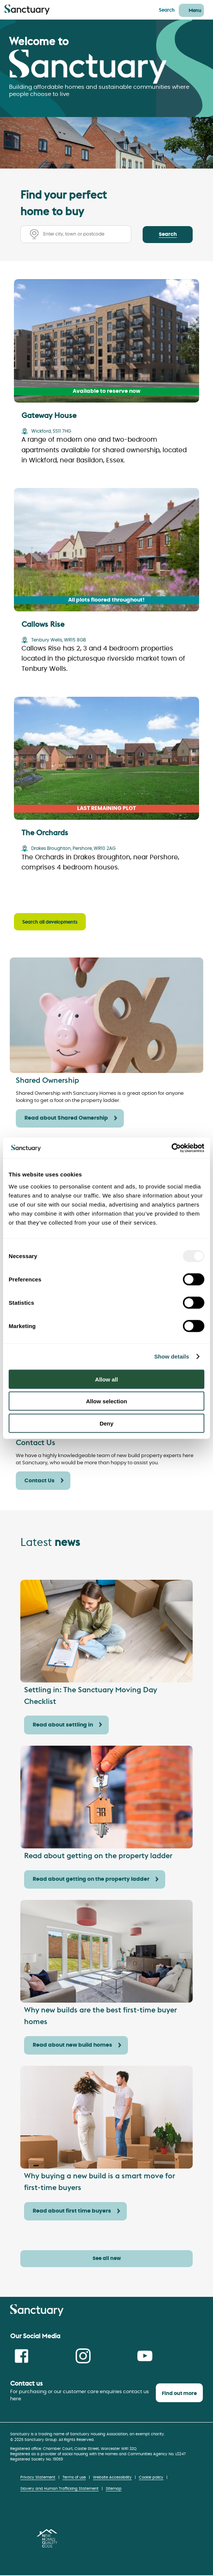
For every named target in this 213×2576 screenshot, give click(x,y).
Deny (107, 1423)
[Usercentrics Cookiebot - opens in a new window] (171, 1148)
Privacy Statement (37, 2477)
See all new (107, 2258)
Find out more (179, 2393)
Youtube (144, 2355)
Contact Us (39, 1480)
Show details (171, 1356)
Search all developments (50, 922)
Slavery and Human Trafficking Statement (59, 2489)
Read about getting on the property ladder (91, 1879)
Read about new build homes (72, 2045)
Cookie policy (151, 2477)
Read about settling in (63, 1725)
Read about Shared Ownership (66, 1118)
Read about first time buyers (72, 2211)
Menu (195, 10)
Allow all (106, 1379)
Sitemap (114, 2489)
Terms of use (74, 2477)
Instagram (83, 2355)
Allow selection (106, 1401)
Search (167, 10)
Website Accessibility (112, 2477)
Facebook (21, 2355)
